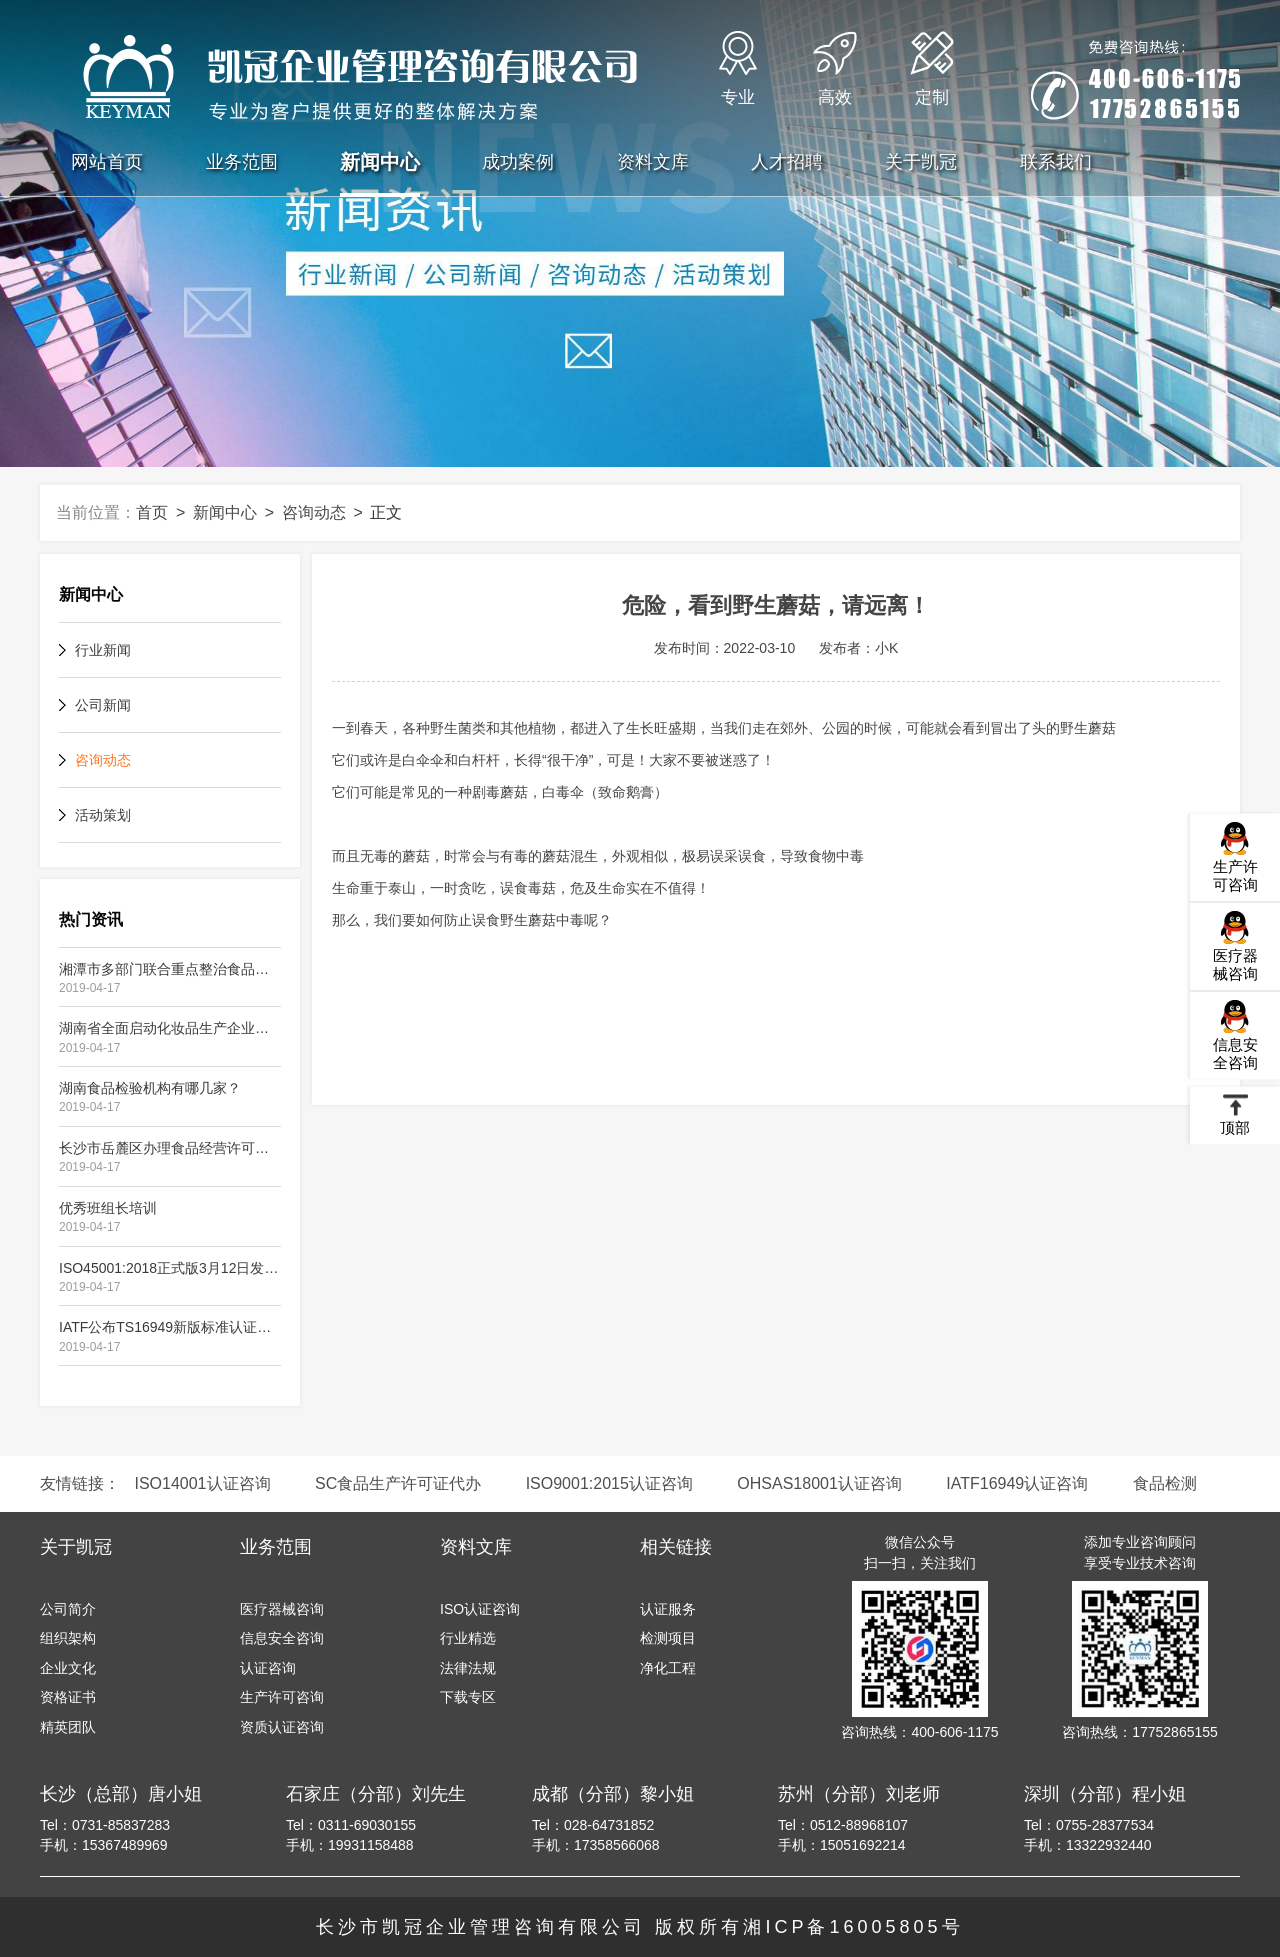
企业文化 (68, 1668)
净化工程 (668, 1668)
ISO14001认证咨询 (202, 1483)
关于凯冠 (921, 162)
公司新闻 (103, 705)
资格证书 (68, 1697)
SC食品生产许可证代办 (398, 1483)
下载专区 (468, 1697)
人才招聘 (787, 162)
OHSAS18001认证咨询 (819, 1483)
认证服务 (668, 1609)
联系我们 (1056, 162)
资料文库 (653, 162)
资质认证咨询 (282, 1727)
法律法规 (468, 1668)
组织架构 (68, 1638)
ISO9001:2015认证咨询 (609, 1483)
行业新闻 (103, 650)
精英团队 (68, 1727)
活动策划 (103, 815)
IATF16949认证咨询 (1017, 1483)
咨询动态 (314, 512)
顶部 (1235, 1114)
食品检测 (1165, 1483)
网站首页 (107, 162)
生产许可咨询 (1235, 856)
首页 (152, 512)
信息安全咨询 (1235, 1034)
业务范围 (242, 162)
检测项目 (668, 1638)
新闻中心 (380, 162)
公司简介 (68, 1609)
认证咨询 (268, 1668)
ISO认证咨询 (480, 1609)
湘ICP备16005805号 (853, 1927)
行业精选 (468, 1638)
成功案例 (518, 162)
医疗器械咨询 (1235, 945)
